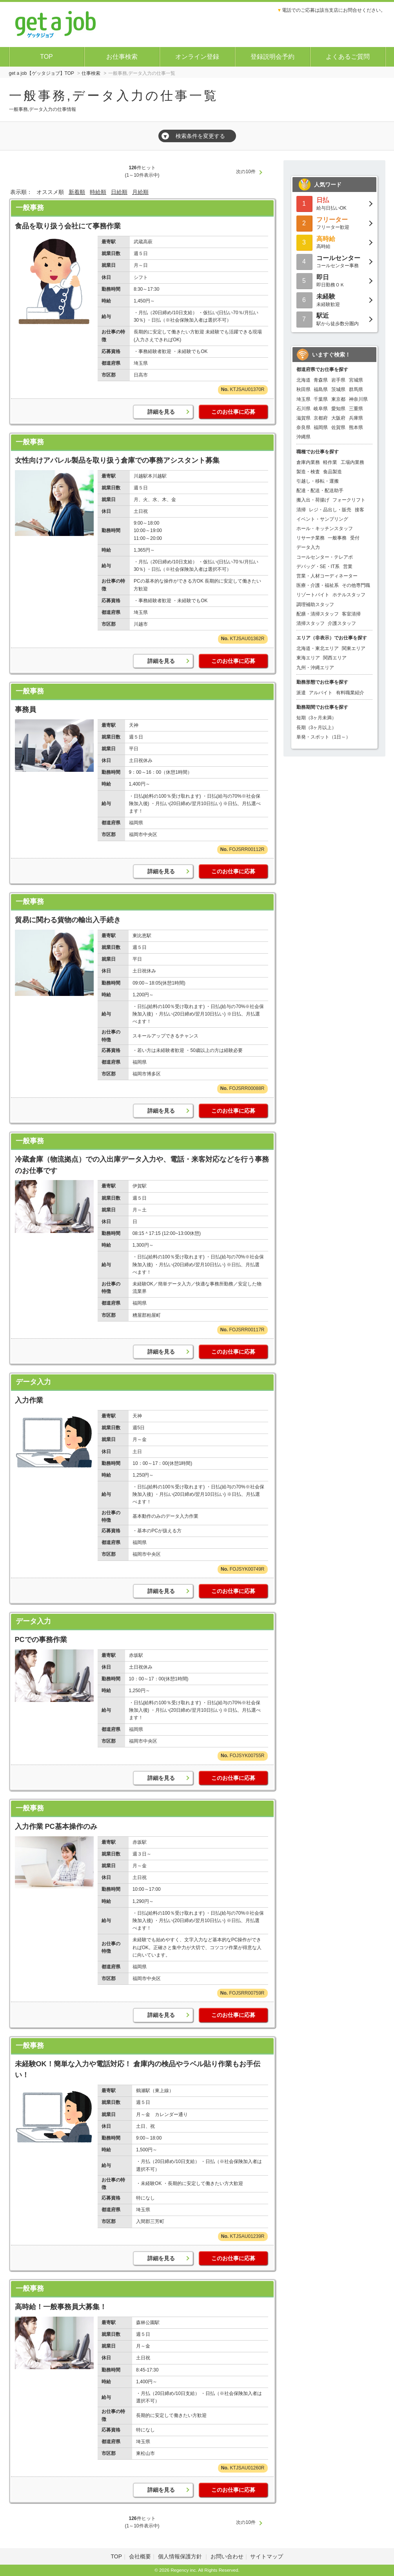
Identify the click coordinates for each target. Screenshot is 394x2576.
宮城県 (356, 380)
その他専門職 (356, 585)
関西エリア (335, 658)
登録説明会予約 (272, 56)
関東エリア (353, 648)
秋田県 (303, 389)
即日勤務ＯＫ (334, 280)
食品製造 (332, 471)
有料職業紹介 (350, 692)
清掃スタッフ (310, 623)
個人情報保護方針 (180, 2556)
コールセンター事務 (334, 261)
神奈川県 (358, 399)
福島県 (321, 389)
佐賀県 (338, 427)
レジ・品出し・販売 (330, 509)
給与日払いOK (334, 203)
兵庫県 (356, 418)
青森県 (321, 380)
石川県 (303, 408)
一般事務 (30, 208)
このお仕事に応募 (233, 412)
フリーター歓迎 (334, 222)
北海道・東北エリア (317, 648)
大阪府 (338, 418)
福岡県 (321, 427)
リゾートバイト (312, 594)
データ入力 (33, 1382)
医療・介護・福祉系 (317, 585)
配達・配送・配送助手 (319, 490)
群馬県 (356, 389)
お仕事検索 (122, 56)
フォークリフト (348, 500)
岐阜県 (321, 408)
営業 (347, 566)
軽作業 (330, 462)
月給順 (140, 192)
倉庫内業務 (308, 462)
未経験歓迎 (334, 299)
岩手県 (338, 380)
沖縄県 (303, 437)
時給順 (98, 192)
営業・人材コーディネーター (327, 576)
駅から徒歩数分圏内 (334, 318)
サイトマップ (266, 2556)
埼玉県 (303, 399)
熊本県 (356, 427)
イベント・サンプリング (322, 519)
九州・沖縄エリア (315, 667)
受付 (355, 538)
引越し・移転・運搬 (317, 481)
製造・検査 (308, 471)
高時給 (334, 242)
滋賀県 (303, 418)
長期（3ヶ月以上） (316, 727)
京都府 (321, 418)
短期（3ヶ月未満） (316, 717)
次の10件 (245, 171)
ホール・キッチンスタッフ (324, 528)
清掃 (301, 509)
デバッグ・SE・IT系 (318, 566)
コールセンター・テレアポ (324, 557)
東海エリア (308, 658)
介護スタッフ (342, 623)
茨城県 (338, 389)
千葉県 (321, 399)
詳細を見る (161, 412)
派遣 (301, 692)
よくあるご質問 (348, 56)
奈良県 (303, 427)
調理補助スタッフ (315, 604)
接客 (359, 509)
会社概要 (140, 2556)
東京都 (338, 399)
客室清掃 (351, 614)
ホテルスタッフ (348, 594)
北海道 (303, 380)
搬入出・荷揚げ (312, 500)
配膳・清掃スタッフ (317, 614)
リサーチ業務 (310, 538)
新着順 (77, 192)
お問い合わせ (227, 2556)
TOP (46, 56)
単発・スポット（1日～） (323, 737)
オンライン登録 (197, 56)
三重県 (356, 408)
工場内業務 (352, 462)
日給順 (119, 192)
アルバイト (320, 692)
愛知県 (338, 408)
